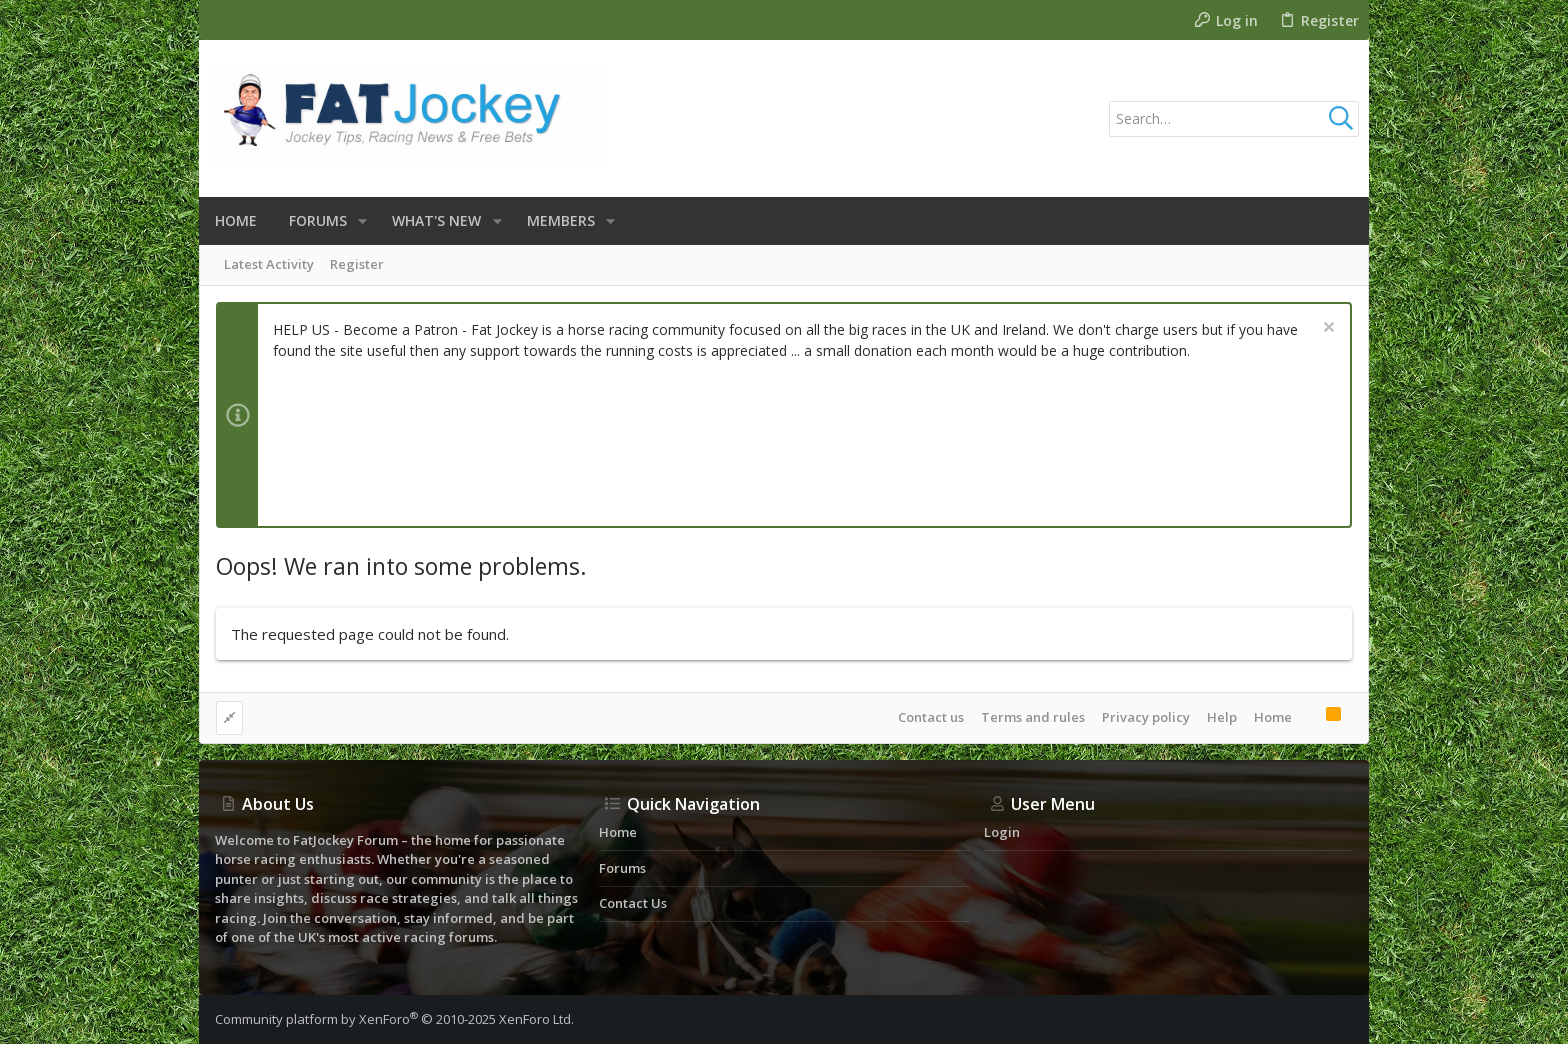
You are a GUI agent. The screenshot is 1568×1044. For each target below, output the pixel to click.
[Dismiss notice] (1326, 329)
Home (1273, 717)
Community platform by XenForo (394, 1019)
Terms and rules (1033, 717)
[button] (362, 221)
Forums (622, 868)
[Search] (1234, 119)
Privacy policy (1146, 717)
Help (1222, 717)
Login (1002, 832)
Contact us (931, 717)
